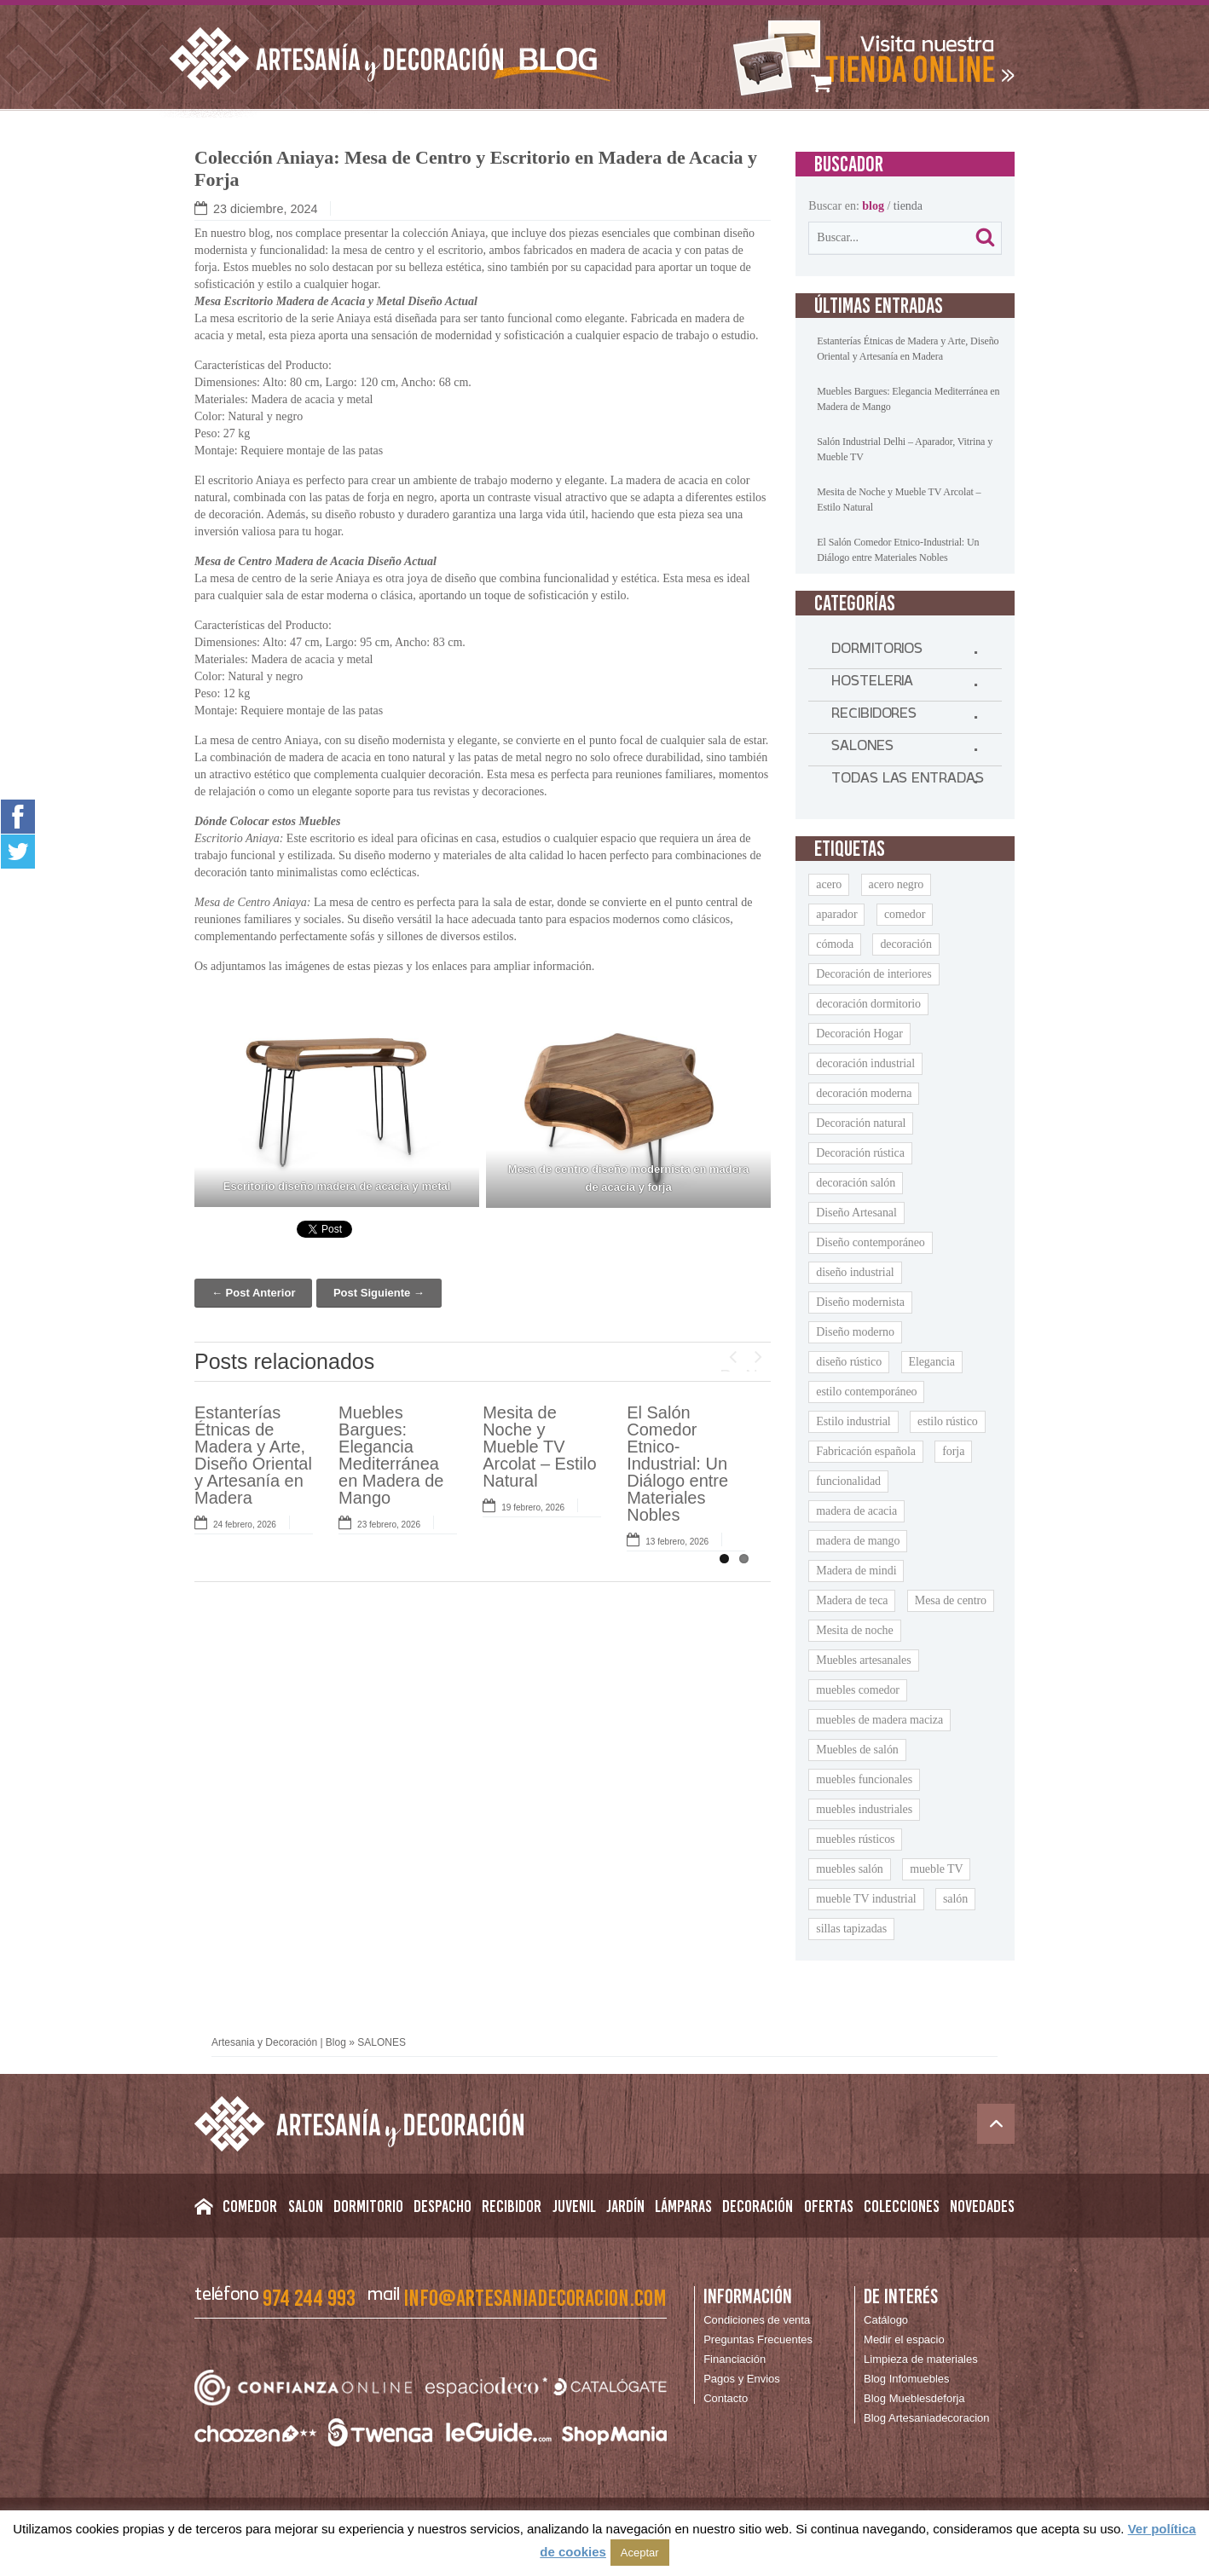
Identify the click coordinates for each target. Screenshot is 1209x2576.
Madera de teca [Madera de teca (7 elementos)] (852, 1600)
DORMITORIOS (877, 652)
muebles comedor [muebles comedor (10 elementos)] (858, 1690)
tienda (908, 205)
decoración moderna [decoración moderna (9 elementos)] (863, 1093)
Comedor (250, 2206)
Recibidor (511, 2206)
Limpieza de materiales (921, 2359)
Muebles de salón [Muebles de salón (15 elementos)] (857, 1749)
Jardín (625, 2206)
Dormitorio (368, 2206)
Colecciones (902, 2206)
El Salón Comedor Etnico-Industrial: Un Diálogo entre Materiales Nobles (677, 1463)
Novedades (982, 2206)
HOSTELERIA (872, 684)
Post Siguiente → (379, 1292)
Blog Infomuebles (906, 2378)
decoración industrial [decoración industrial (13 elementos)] (865, 1063)
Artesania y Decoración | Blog (278, 2042)
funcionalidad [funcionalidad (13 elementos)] (848, 1481)
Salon (305, 2206)
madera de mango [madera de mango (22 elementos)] (858, 1540)
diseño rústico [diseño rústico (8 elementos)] (849, 1361)
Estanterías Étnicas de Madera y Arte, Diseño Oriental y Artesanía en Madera (253, 1455)
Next (758, 1369)
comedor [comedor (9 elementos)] (904, 914)
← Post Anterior (253, 1292)
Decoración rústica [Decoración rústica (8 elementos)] (860, 1152)
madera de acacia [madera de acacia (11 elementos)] (856, 1511)
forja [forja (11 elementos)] (953, 1451)
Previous (732, 1369)
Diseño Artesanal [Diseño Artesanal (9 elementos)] (856, 1212)
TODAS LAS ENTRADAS (907, 781)
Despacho (442, 2206)
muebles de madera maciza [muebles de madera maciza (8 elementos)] (879, 1719)
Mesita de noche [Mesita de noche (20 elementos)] (854, 1630)
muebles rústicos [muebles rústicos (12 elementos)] (855, 1839)
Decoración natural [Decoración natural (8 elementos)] (860, 1123)
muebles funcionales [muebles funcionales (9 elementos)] (864, 1779)
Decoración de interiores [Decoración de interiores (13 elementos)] (873, 973)
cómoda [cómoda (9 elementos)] (834, 944)
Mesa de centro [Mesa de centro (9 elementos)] (950, 1600)
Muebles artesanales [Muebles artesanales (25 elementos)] (863, 1660)
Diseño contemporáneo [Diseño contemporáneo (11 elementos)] (870, 1242)
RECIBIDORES (874, 716)
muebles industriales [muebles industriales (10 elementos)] (864, 1809)
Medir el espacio (904, 2339)
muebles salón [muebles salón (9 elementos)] (849, 1869)
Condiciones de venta (756, 2319)
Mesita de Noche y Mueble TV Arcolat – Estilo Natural (539, 1446)
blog (873, 205)
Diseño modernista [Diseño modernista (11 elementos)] (860, 1302)
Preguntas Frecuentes (758, 2339)
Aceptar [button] (640, 2552)
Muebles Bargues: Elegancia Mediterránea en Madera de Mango (390, 1455)
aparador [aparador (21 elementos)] (836, 914)
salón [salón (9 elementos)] (955, 1898)
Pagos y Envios (741, 2378)
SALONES (862, 749)
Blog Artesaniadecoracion (926, 2417)
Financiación (734, 2359)
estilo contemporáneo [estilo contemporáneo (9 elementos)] (866, 1391)
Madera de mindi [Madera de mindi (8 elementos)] (856, 1570)
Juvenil (574, 2206)
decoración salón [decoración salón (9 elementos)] (855, 1182)
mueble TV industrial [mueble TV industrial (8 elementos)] (866, 1898)
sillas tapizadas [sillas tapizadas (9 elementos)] (851, 1928)
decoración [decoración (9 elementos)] (905, 944)
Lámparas (683, 2206)
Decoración (757, 2206)
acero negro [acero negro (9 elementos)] (896, 884)
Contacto (725, 2398)
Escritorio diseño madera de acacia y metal (337, 1186)
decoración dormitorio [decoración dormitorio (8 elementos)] (868, 1003)
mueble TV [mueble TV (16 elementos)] (936, 1869)
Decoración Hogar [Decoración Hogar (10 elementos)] (859, 1033)
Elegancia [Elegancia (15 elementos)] (932, 1361)
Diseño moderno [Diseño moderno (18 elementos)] (855, 1332)
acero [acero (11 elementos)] (829, 884)
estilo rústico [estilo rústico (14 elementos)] (947, 1421)
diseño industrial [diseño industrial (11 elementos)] (855, 1272)
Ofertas (828, 2206)
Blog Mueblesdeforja (914, 2398)
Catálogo (886, 2319)
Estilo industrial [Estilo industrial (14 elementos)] (853, 1421)
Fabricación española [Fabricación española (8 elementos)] (866, 1451)
